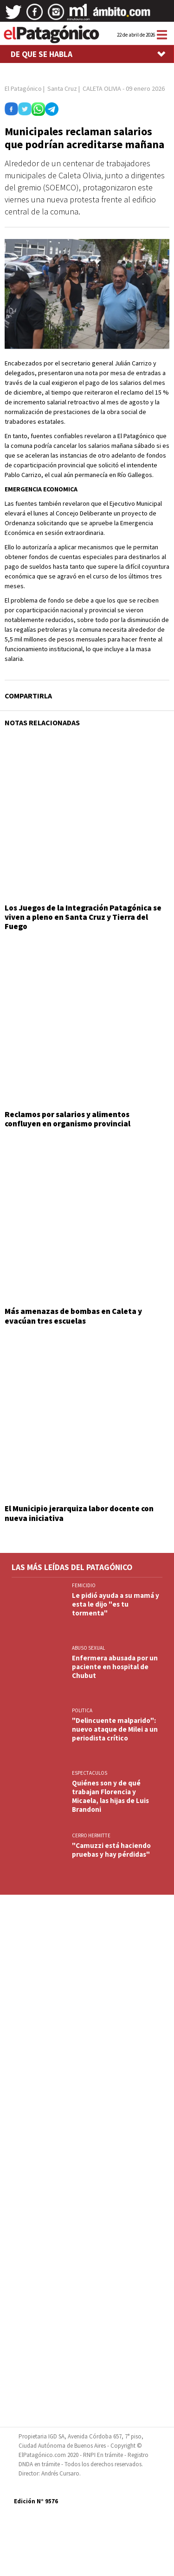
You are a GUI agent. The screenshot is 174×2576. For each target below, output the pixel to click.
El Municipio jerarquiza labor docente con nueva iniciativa (79, 1513)
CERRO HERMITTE (91, 1835)
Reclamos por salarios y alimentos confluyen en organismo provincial (67, 1119)
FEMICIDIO (84, 1585)
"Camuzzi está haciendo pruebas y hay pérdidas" (111, 1850)
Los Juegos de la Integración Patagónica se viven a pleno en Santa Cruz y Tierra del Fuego (83, 917)
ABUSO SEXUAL (88, 1648)
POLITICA (82, 1710)
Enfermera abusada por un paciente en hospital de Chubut (115, 1666)
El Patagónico (23, 88)
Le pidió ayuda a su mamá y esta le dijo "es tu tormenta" (115, 1604)
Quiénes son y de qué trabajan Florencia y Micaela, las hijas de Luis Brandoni (110, 1796)
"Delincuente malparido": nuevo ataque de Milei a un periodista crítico (115, 1729)
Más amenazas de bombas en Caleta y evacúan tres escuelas (73, 1316)
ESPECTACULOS (89, 1773)
